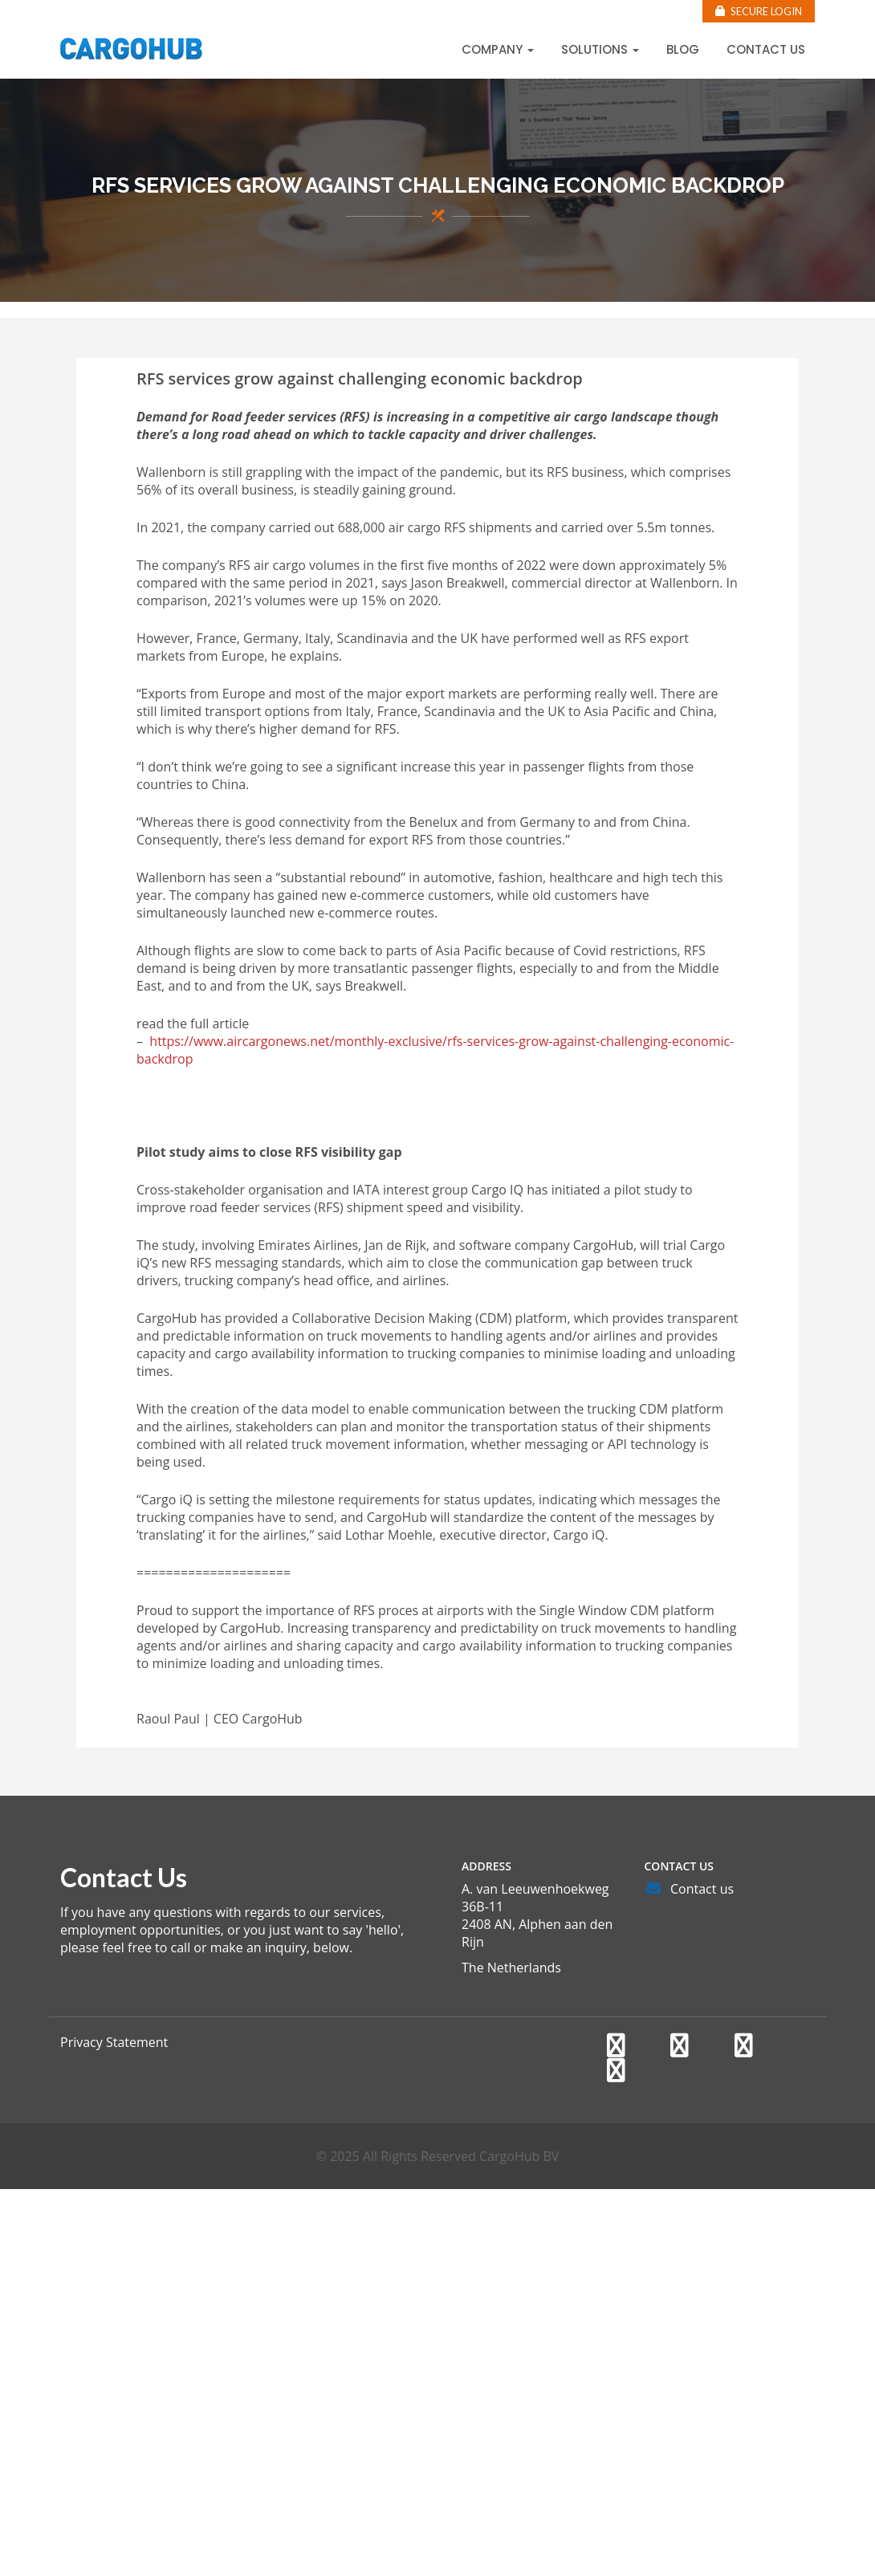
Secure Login (758, 11)
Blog (682, 49)
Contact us (765, 49)
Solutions (600, 49)
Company (498, 49)
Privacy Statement (114, 2042)
